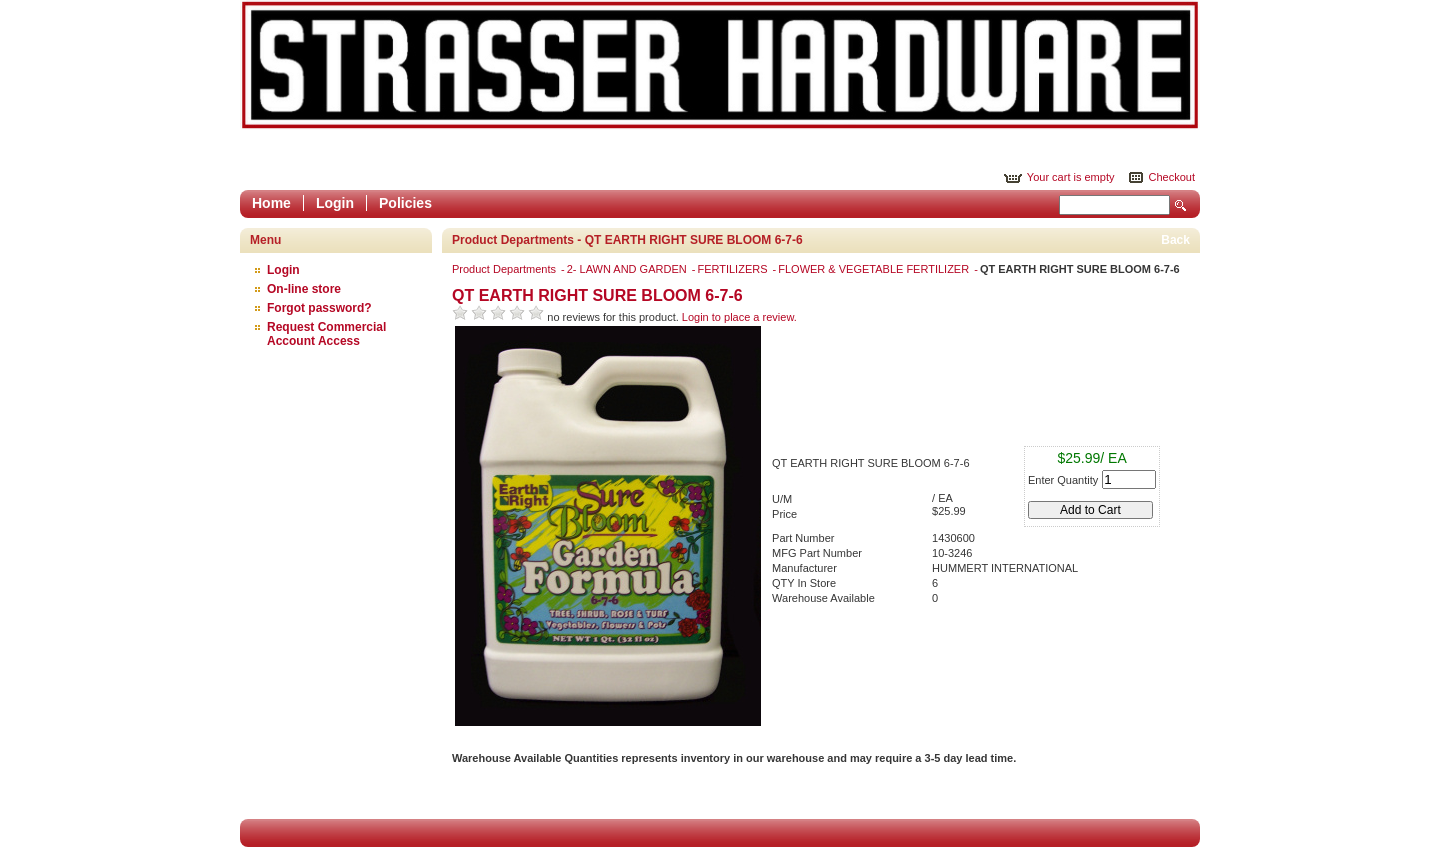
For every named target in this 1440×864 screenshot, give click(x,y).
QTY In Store (804, 583)
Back (1175, 240)
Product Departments (505, 269)
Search (1181, 205)
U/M (782, 499)
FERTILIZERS (733, 269)
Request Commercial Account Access (326, 334)
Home (271, 203)
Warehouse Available (823, 598)
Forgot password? (319, 308)
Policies (405, 203)
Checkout (1172, 177)
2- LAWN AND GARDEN (628, 269)
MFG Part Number (817, 553)
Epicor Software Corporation (720, 65)
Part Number (803, 538)
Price (784, 514)
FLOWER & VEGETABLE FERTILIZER (875, 269)
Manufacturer (804, 568)
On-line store (304, 289)
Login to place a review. (739, 317)
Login (335, 203)
